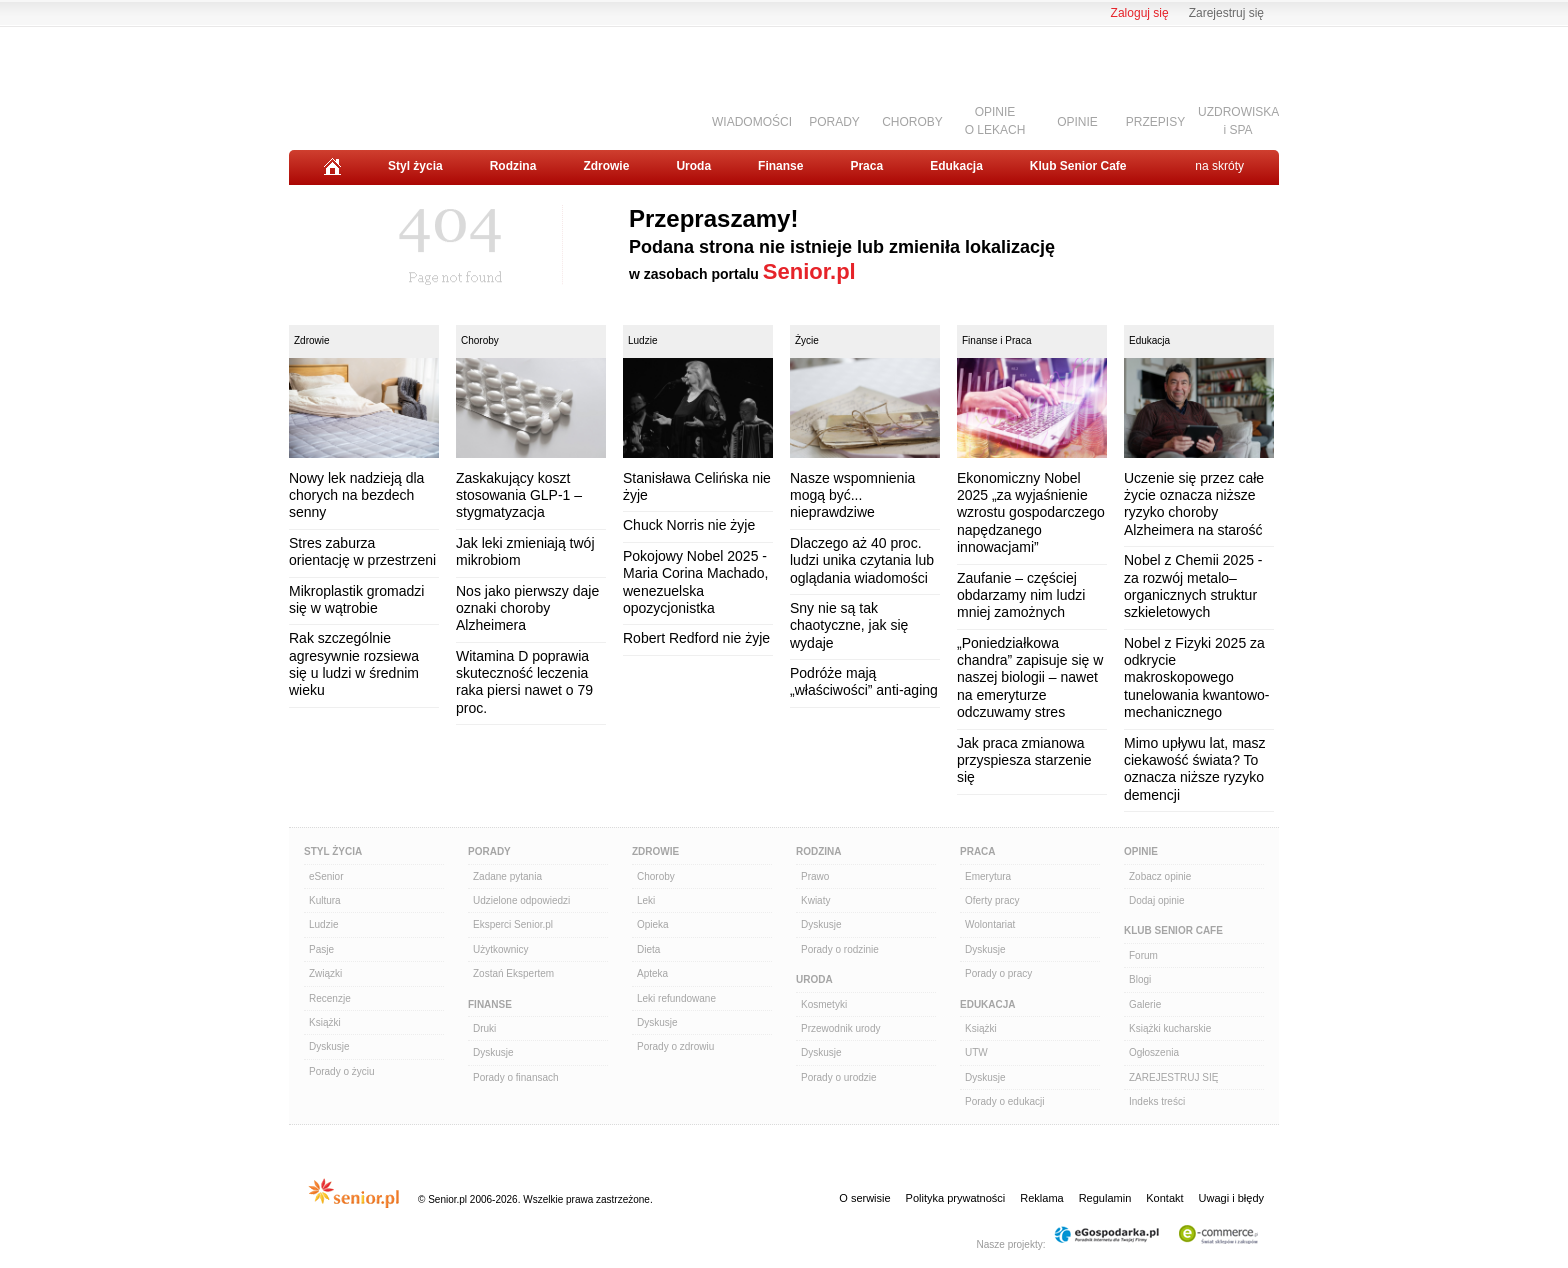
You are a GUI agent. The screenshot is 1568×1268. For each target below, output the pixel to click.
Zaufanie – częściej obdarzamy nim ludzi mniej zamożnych (1021, 595)
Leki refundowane (676, 998)
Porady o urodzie (839, 1077)
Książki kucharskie (1170, 1028)
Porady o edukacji (1005, 1101)
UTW (976, 1052)
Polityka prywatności (956, 1198)
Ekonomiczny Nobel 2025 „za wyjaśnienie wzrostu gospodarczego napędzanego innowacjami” (1031, 513)
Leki (646, 900)
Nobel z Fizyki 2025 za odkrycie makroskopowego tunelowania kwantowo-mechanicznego (1197, 678)
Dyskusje (329, 1046)
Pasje (321, 949)
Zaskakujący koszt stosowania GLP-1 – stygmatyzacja (519, 495)
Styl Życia (333, 851)
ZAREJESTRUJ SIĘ (1173, 1077)
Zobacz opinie (1160, 876)
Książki (325, 1022)
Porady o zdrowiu (675, 1046)
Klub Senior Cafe (1078, 166)
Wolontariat (990, 924)
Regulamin (1105, 1198)
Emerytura (988, 876)
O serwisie (864, 1198)
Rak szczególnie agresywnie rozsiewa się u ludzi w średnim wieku (354, 664)
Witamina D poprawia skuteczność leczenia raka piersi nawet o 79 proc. (524, 682)
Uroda (693, 166)
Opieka (653, 924)
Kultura (325, 900)
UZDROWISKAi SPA (1238, 120)
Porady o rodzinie (840, 949)
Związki (325, 973)
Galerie (1145, 1004)
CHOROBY (912, 122)
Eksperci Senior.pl (513, 924)
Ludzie (642, 340)
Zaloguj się (1140, 13)
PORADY (834, 122)
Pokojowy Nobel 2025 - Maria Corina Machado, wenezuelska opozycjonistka (696, 582)
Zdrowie (606, 166)
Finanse (780, 166)
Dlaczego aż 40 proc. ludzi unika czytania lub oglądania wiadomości (862, 560)
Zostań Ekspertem (513, 973)
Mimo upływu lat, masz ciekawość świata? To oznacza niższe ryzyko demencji (1195, 769)
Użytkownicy (501, 949)
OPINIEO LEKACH (995, 120)
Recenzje (330, 998)
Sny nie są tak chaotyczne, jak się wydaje (849, 625)
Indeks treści (1157, 1101)
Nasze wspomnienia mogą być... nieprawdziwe (852, 495)
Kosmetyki (824, 1004)
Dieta (648, 949)
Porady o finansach (516, 1077)
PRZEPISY (1155, 122)
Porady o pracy (998, 973)
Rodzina (513, 166)
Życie (807, 340)
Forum (1143, 955)
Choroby (480, 340)
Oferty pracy (992, 900)
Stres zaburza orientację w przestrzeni (362, 551)
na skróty (1219, 166)
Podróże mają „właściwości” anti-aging (864, 681)
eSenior (326, 876)
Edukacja (956, 166)
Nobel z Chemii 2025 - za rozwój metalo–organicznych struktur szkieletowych (1193, 586)
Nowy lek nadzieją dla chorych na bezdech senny (356, 495)
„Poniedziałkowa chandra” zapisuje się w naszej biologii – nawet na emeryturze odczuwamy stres (1030, 678)
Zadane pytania (507, 876)
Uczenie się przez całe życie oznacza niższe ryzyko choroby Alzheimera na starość (1194, 504)
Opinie (1141, 851)
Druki (484, 1028)
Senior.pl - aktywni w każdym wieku (399, 81)
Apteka (652, 973)
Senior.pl (809, 271)
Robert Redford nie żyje (696, 638)
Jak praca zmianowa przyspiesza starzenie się (1024, 760)
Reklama (1041, 1198)
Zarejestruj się (1226, 13)
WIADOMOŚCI (752, 122)
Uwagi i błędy (1231, 1198)
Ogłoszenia (1154, 1052)
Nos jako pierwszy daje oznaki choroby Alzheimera (527, 608)
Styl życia (415, 166)
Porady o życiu (342, 1071)
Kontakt (1164, 1198)
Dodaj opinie (1157, 900)
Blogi (1140, 979)
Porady (489, 851)
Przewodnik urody (840, 1028)
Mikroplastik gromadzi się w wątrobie (356, 599)
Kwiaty (815, 900)
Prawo (815, 876)
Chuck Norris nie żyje (689, 525)
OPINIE (1077, 122)
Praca (866, 166)
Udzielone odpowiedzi (521, 900)
